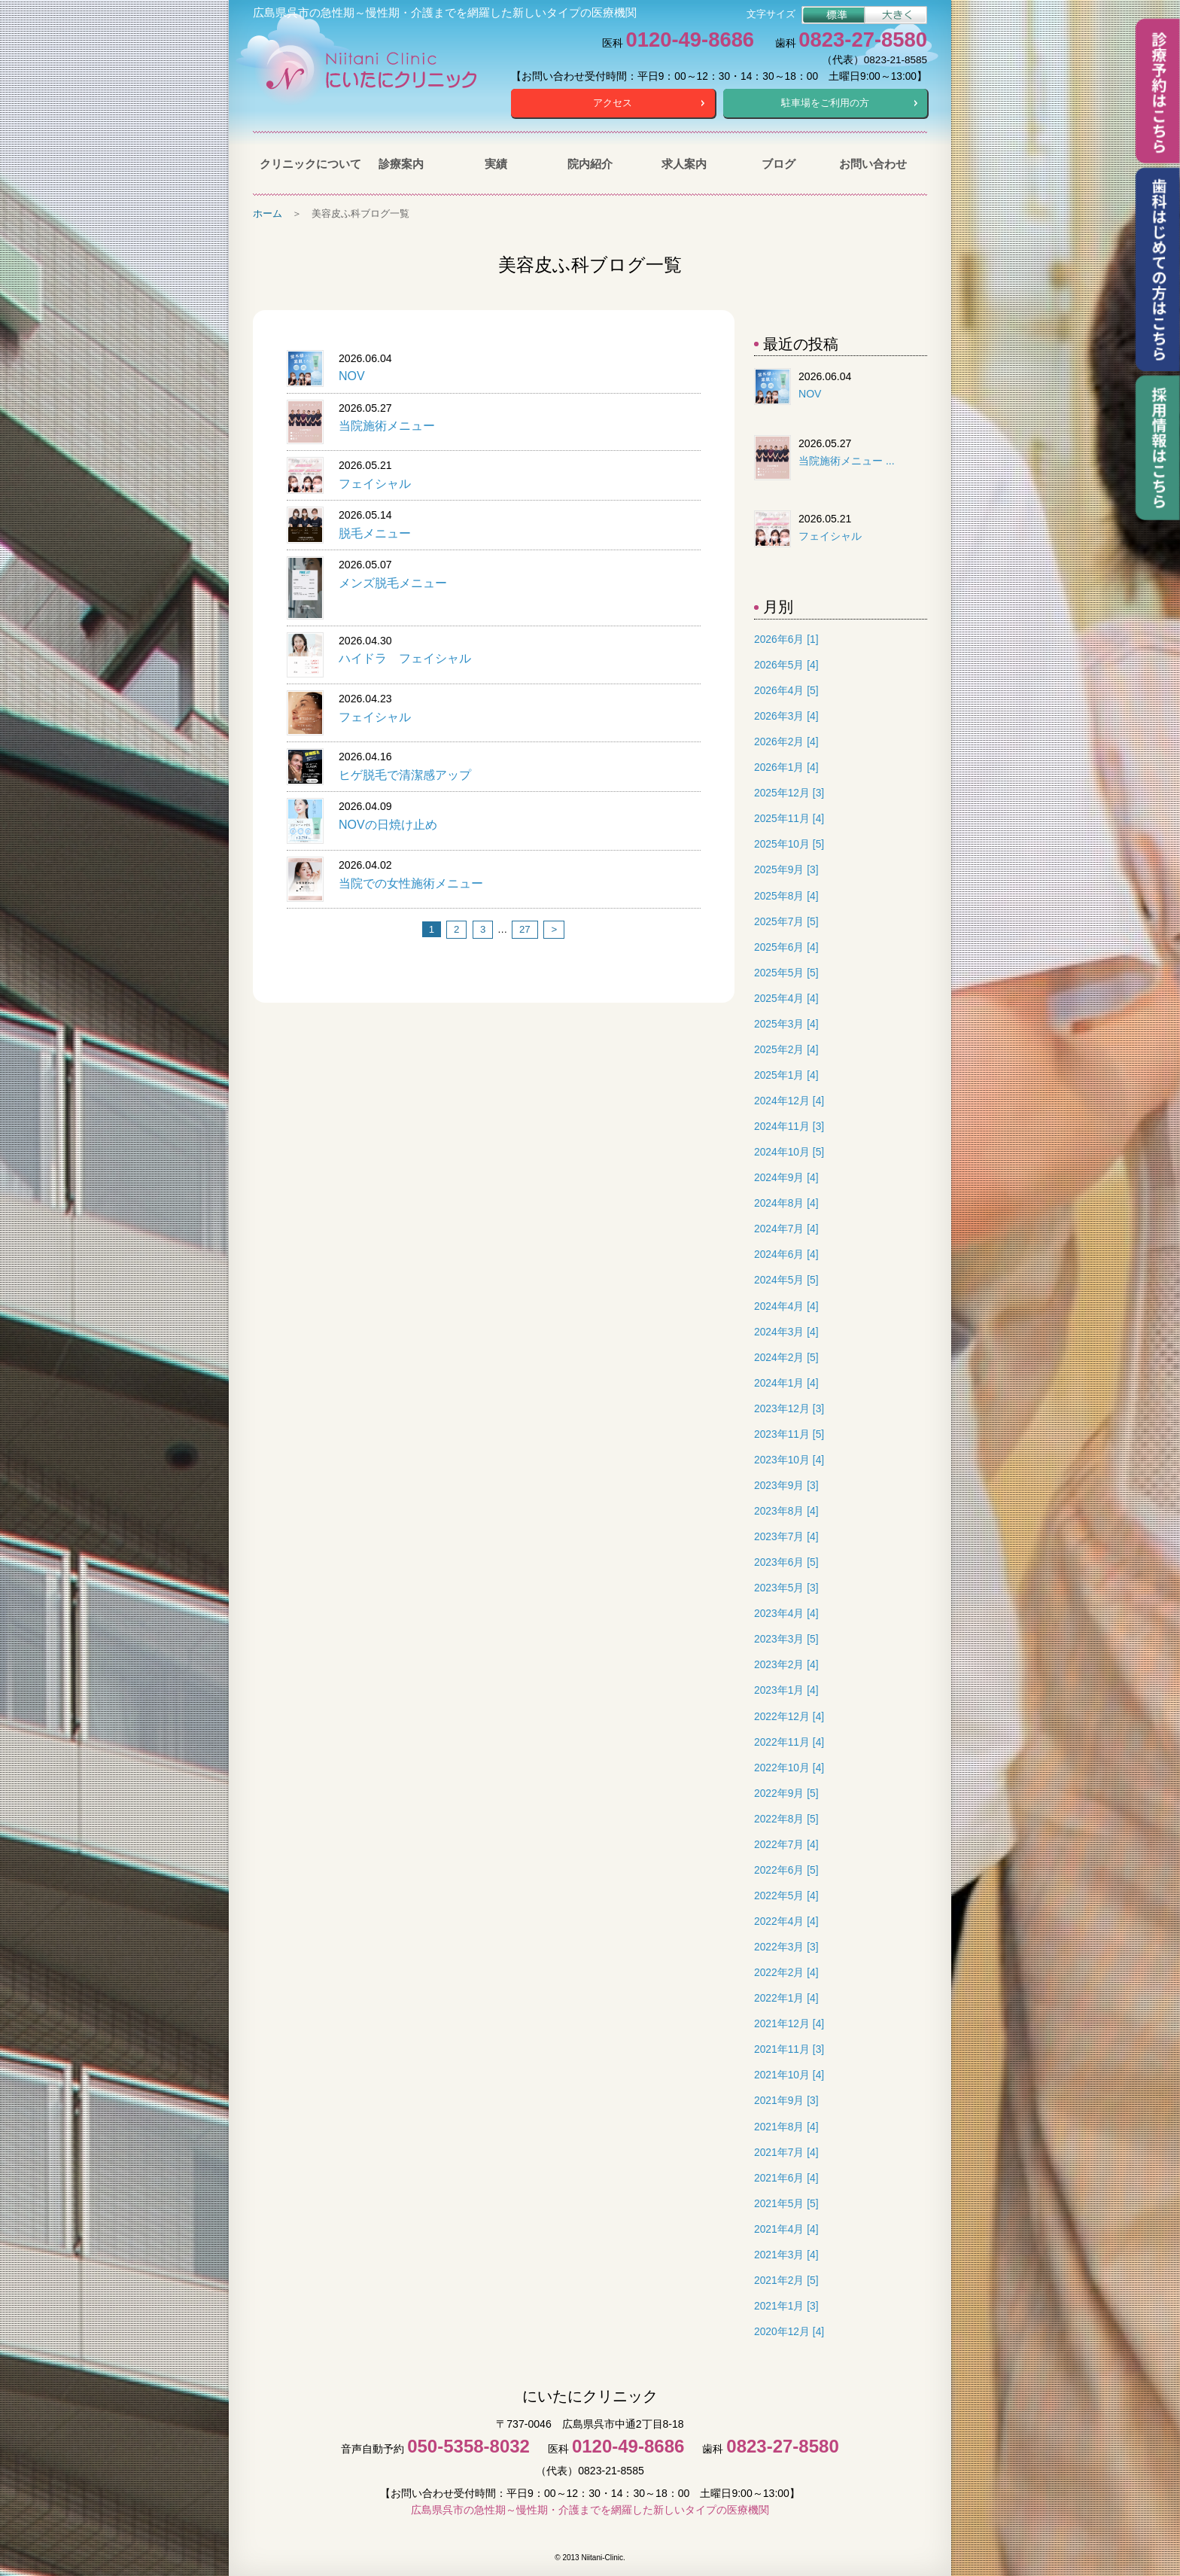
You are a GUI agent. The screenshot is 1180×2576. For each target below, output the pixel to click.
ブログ (778, 163)
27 (525, 929)
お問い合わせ (873, 163)
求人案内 (684, 163)
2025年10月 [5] (789, 844)
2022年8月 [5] (786, 1819)
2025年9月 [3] (786, 869)
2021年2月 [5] (786, 2280)
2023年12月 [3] (789, 1408)
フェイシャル (375, 483)
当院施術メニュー (387, 425)
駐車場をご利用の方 (825, 102)
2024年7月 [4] (786, 1229)
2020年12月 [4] (789, 2331)
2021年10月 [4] (789, 2075)
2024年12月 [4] (789, 1101)
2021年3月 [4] (786, 2255)
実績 (496, 163)
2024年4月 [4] (786, 1306)
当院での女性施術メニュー (411, 883)
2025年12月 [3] (789, 793)
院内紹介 (590, 163)
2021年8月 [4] (786, 2127)
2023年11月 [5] (789, 1434)
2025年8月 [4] (786, 896)
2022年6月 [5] (786, 1870)
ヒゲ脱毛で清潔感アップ (405, 775)
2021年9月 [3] (786, 2100)
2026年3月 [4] (786, 716)
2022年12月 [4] (789, 1716)
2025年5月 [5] (786, 973)
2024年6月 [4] (786, 1254)
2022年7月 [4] (786, 1844)
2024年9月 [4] (786, 1177)
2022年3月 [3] (786, 1947)
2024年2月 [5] (786, 1357)
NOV (352, 376)
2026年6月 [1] (786, 639)
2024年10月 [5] (789, 1152)
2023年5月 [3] (786, 1588)
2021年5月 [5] (786, 2203)
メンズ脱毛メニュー (393, 583)
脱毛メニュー (375, 533)
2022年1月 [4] (786, 1998)
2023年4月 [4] (786, 1613)
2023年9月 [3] (786, 1485)
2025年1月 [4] (786, 1075)
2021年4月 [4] (786, 2229)
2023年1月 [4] (786, 1690)
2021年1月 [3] (786, 2306)
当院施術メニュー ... (846, 461)
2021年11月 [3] (789, 2049)
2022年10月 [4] (789, 1768)
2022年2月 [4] (786, 1972)
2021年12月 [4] (789, 2023)
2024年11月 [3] (789, 1126)
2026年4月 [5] (786, 690)
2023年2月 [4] (786, 1664)
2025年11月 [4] (789, 818)
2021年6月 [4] (786, 2178)
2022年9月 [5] (786, 1793)
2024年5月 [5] (786, 1280)
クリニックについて (307, 163)
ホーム (267, 213)
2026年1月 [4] (786, 767)
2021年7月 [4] (786, 2152)
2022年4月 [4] (786, 1921)
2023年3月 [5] (786, 1639)
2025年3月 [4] (786, 1024)
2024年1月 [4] (786, 1383)
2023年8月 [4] (786, 1511)
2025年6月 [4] (786, 947)
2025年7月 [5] (786, 921)
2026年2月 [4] (786, 742)
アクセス (612, 102)
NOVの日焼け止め (388, 824)
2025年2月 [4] (786, 1049)
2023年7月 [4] (786, 1536)
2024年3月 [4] (786, 1332)
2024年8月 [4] (786, 1203)
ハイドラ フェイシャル (405, 658)
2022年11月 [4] (789, 1742)
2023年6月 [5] (786, 1562)
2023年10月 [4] (789, 1460)
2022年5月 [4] (786, 1896)
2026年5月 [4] (786, 665)
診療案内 (401, 163)
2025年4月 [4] (786, 998)
